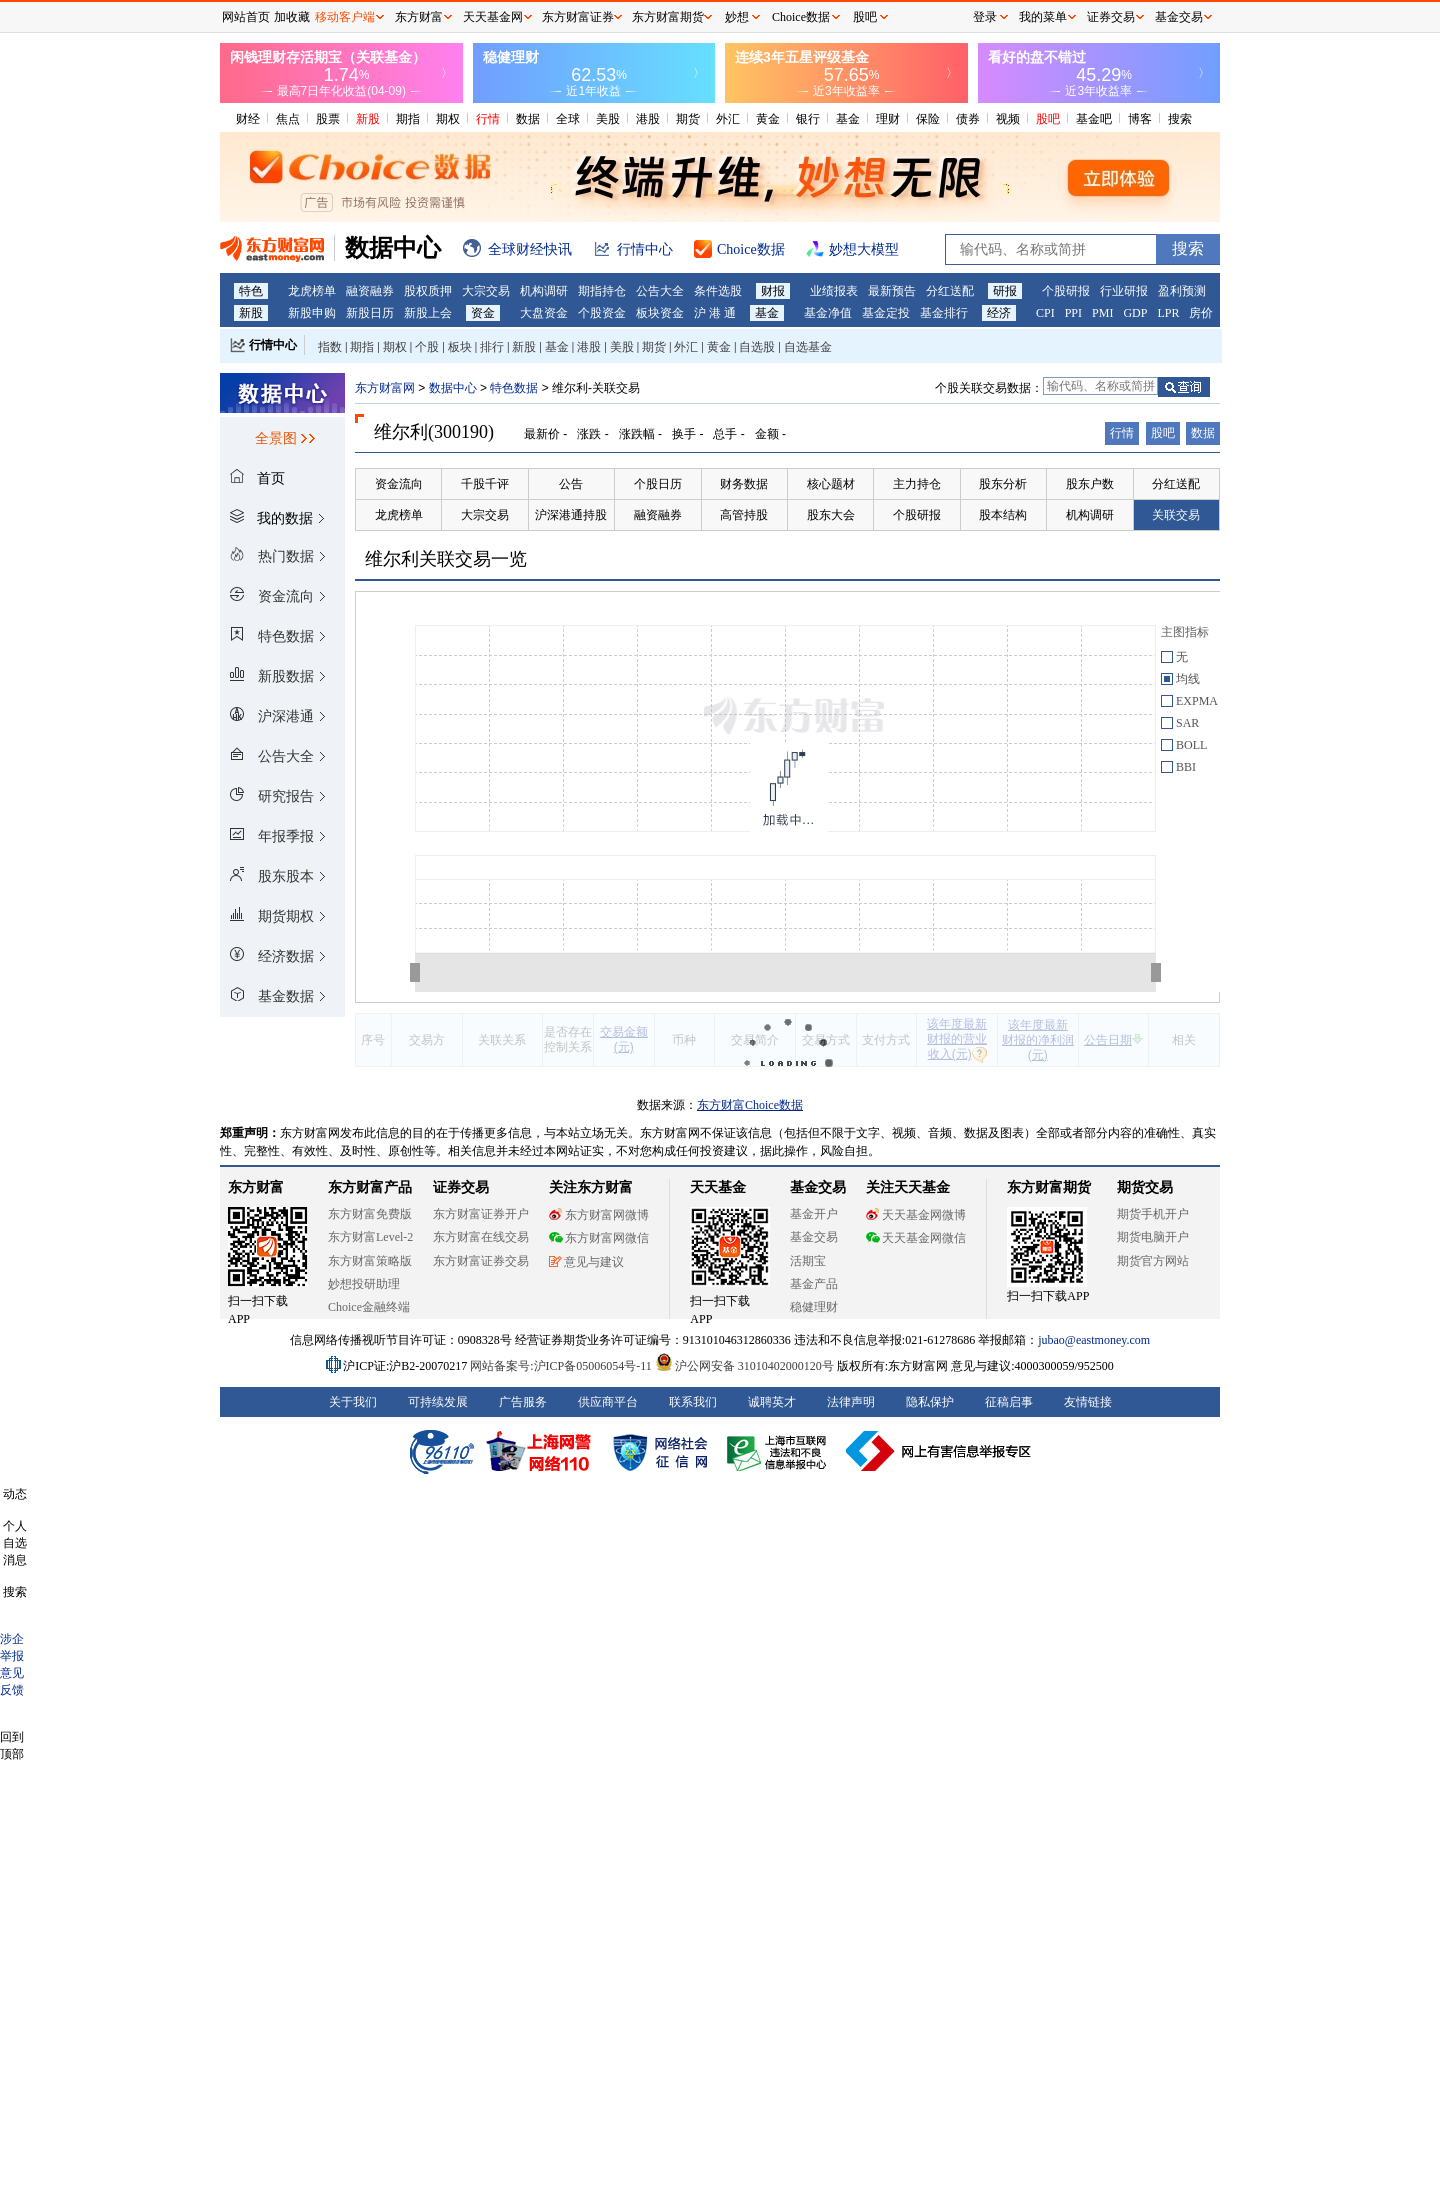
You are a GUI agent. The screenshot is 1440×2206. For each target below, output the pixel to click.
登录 (985, 17)
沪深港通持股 (571, 515)
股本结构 (1003, 515)
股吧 (1048, 119)
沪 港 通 (715, 313)
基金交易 (814, 1237)
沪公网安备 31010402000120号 (744, 1366)
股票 (328, 119)
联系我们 (693, 1402)
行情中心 (273, 345)
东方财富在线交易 (481, 1237)
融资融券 (370, 291)
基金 (848, 119)
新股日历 (370, 313)
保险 (928, 119)
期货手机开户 (1153, 1214)
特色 (251, 291)
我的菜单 (1043, 17)
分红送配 (950, 291)
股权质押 (428, 291)
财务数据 (744, 484)
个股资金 (602, 313)
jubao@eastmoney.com (1094, 1340)
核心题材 (831, 484)
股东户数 (1090, 484)
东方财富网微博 (599, 1215)
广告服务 (523, 1402)
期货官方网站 (1153, 1261)
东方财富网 (385, 388)
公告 (571, 484)
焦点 (288, 119)
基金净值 (828, 313)
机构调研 (544, 291)
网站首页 (246, 17)
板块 (460, 347)
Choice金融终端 (369, 1307)
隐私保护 (930, 1402)
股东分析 (1003, 484)
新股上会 (428, 313)
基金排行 (944, 313)
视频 (1008, 119)
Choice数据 (801, 17)
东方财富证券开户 (481, 1214)
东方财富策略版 (370, 1261)
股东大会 (831, 515)
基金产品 (814, 1284)
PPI (1073, 313)
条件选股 (718, 291)
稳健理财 (814, 1307)
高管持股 (744, 515)
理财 (888, 119)
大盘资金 (544, 313)
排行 (492, 347)
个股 (427, 347)
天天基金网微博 (916, 1215)
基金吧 (1094, 119)
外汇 (728, 119)
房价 (1201, 313)
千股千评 (485, 484)
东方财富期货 (1049, 1187)
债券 (968, 119)
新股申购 (312, 313)
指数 (330, 347)
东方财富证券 (578, 17)
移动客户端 (345, 17)
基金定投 (886, 313)
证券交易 (1111, 17)
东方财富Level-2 (370, 1237)
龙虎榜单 (312, 291)
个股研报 (1066, 291)
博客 (1140, 119)
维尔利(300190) (434, 432)
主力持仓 (917, 484)
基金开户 (814, 1214)
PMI (1102, 313)
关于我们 (353, 1402)
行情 (488, 119)
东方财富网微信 (599, 1238)
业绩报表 (834, 291)
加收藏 (292, 17)
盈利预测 (1182, 291)
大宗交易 (486, 291)
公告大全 (660, 291)
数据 (528, 119)
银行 (808, 119)
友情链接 (1088, 1402)
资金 (483, 313)
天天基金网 (493, 17)
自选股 (757, 347)
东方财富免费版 (370, 1214)
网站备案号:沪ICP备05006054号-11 (562, 1366)
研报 (1005, 291)
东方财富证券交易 (481, 1261)
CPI (1045, 313)
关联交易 (1176, 515)
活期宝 (808, 1261)
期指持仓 (602, 291)
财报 (773, 291)
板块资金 (660, 313)
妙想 (737, 17)
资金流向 (399, 484)
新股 (368, 119)
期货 (688, 119)
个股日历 (658, 484)
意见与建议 (586, 1262)
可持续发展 (438, 1402)
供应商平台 (608, 1402)
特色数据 (514, 388)
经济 (999, 313)
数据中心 (453, 388)
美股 (608, 119)
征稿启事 (1009, 1402)
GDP (1135, 313)
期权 (448, 119)
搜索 (1180, 119)
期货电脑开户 (1153, 1237)
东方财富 (256, 1187)
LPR (1168, 313)
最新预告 (892, 291)
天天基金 (718, 1187)
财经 (248, 119)
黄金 (768, 119)
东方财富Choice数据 (750, 1105)
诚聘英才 (772, 1402)
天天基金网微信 (916, 1238)
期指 (408, 119)
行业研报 (1124, 291)
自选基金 (808, 347)
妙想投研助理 (364, 1284)
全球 (568, 119)
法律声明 (851, 1402)
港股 (648, 119)
